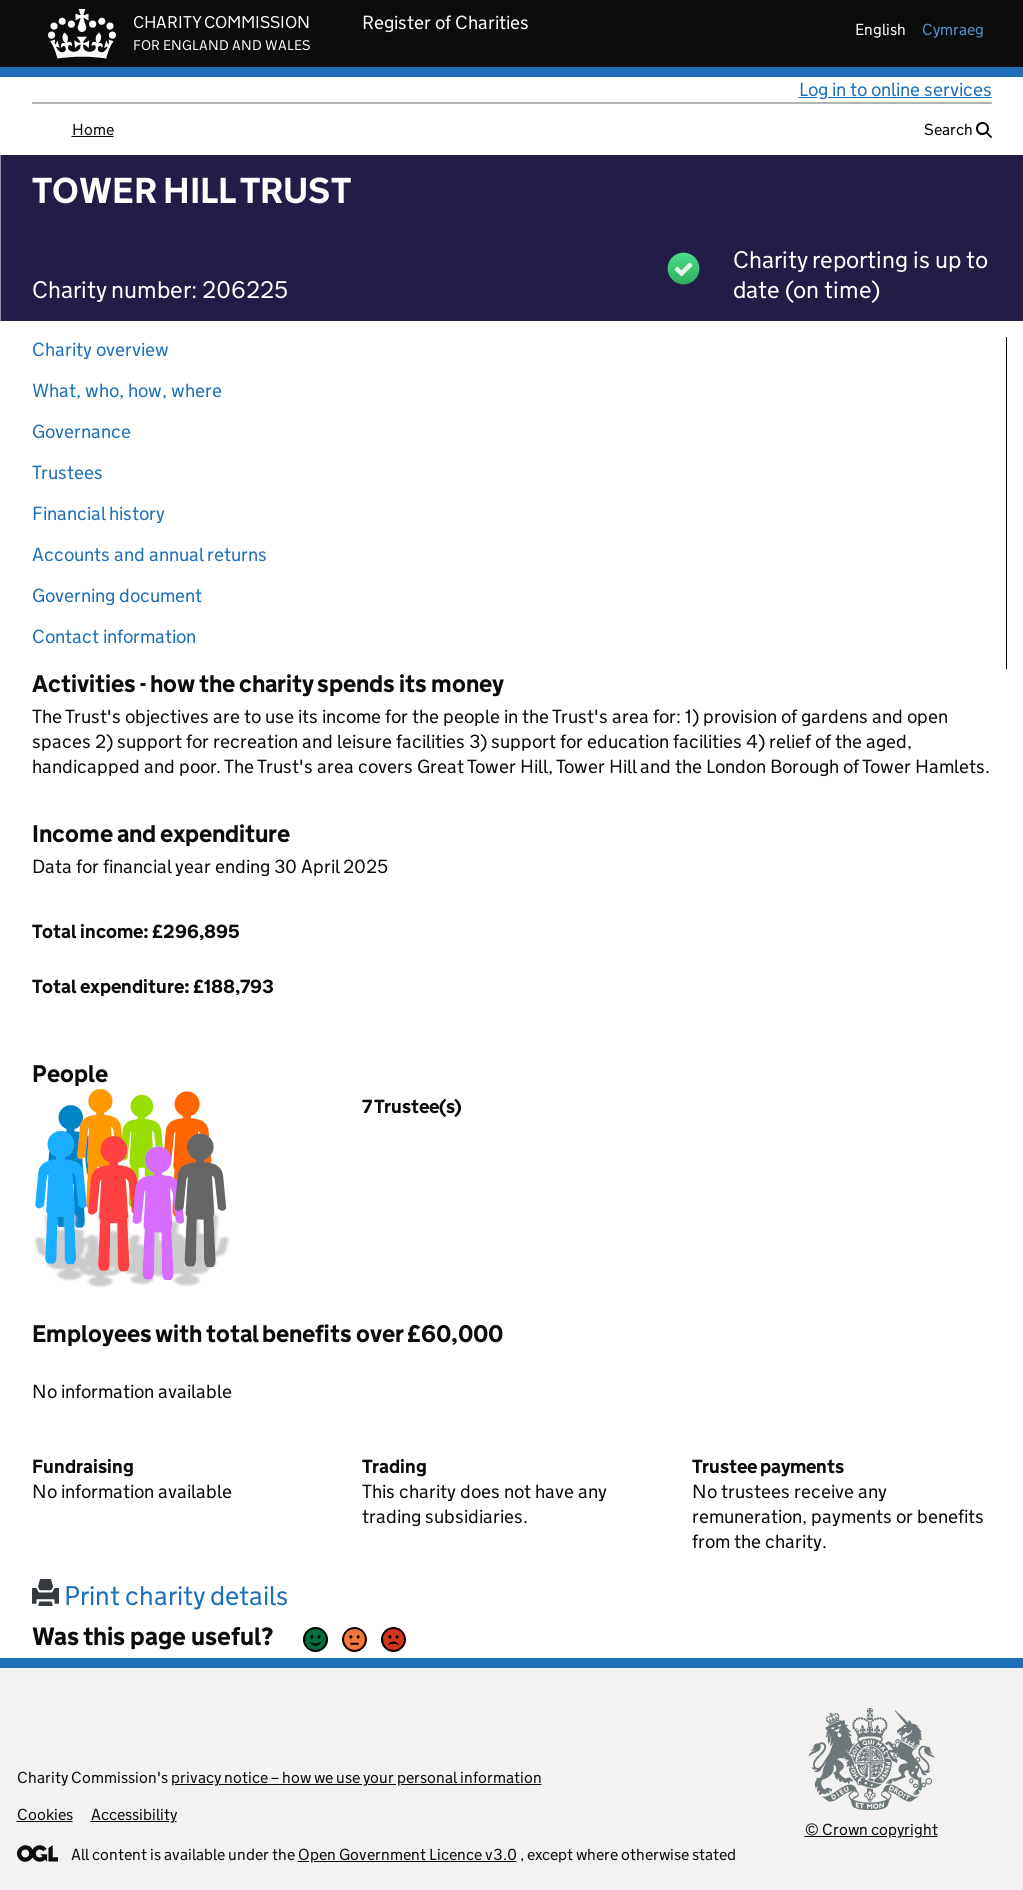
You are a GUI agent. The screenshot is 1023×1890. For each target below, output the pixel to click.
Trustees (67, 472)
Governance (81, 431)
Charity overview (100, 349)
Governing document (117, 595)
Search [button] (958, 129)
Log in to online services (895, 89)
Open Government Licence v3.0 (407, 1854)
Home (93, 129)
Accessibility (134, 1814)
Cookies (45, 1814)
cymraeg (953, 29)
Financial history (98, 513)
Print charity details (160, 1595)
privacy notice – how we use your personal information (356, 1777)
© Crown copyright (871, 1829)
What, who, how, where (127, 390)
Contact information (114, 636)
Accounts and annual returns (149, 554)
